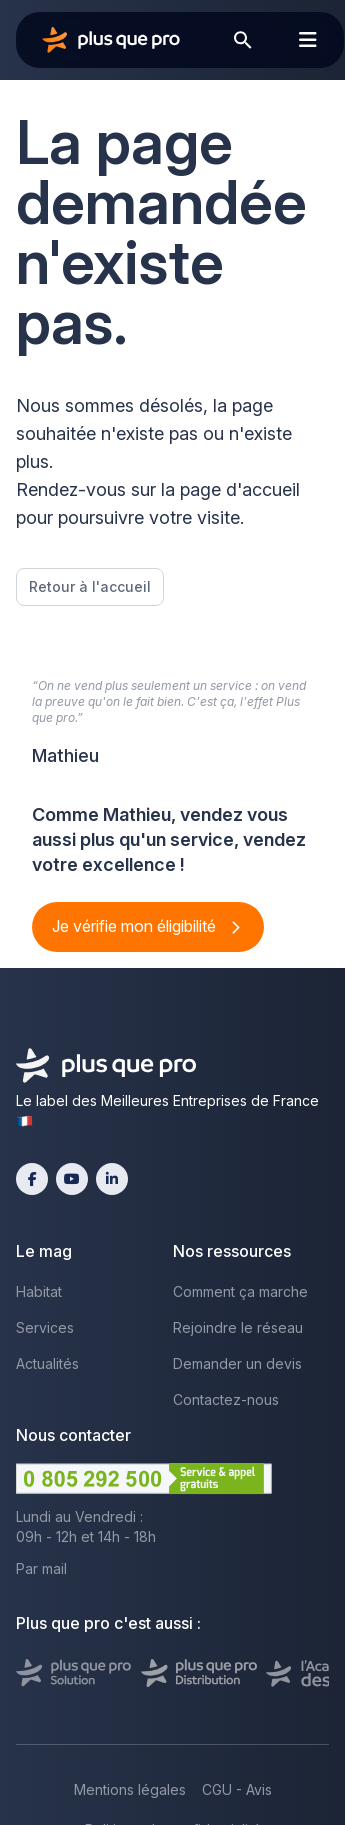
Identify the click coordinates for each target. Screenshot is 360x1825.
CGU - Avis (237, 1789)
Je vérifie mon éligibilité (136, 926)
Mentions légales (130, 1789)
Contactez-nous (226, 1399)
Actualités (47, 1363)
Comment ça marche (240, 1291)
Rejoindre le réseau (238, 1327)
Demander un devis (237, 1363)
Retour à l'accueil (90, 586)
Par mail (41, 1568)
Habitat (39, 1291)
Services (45, 1327)
